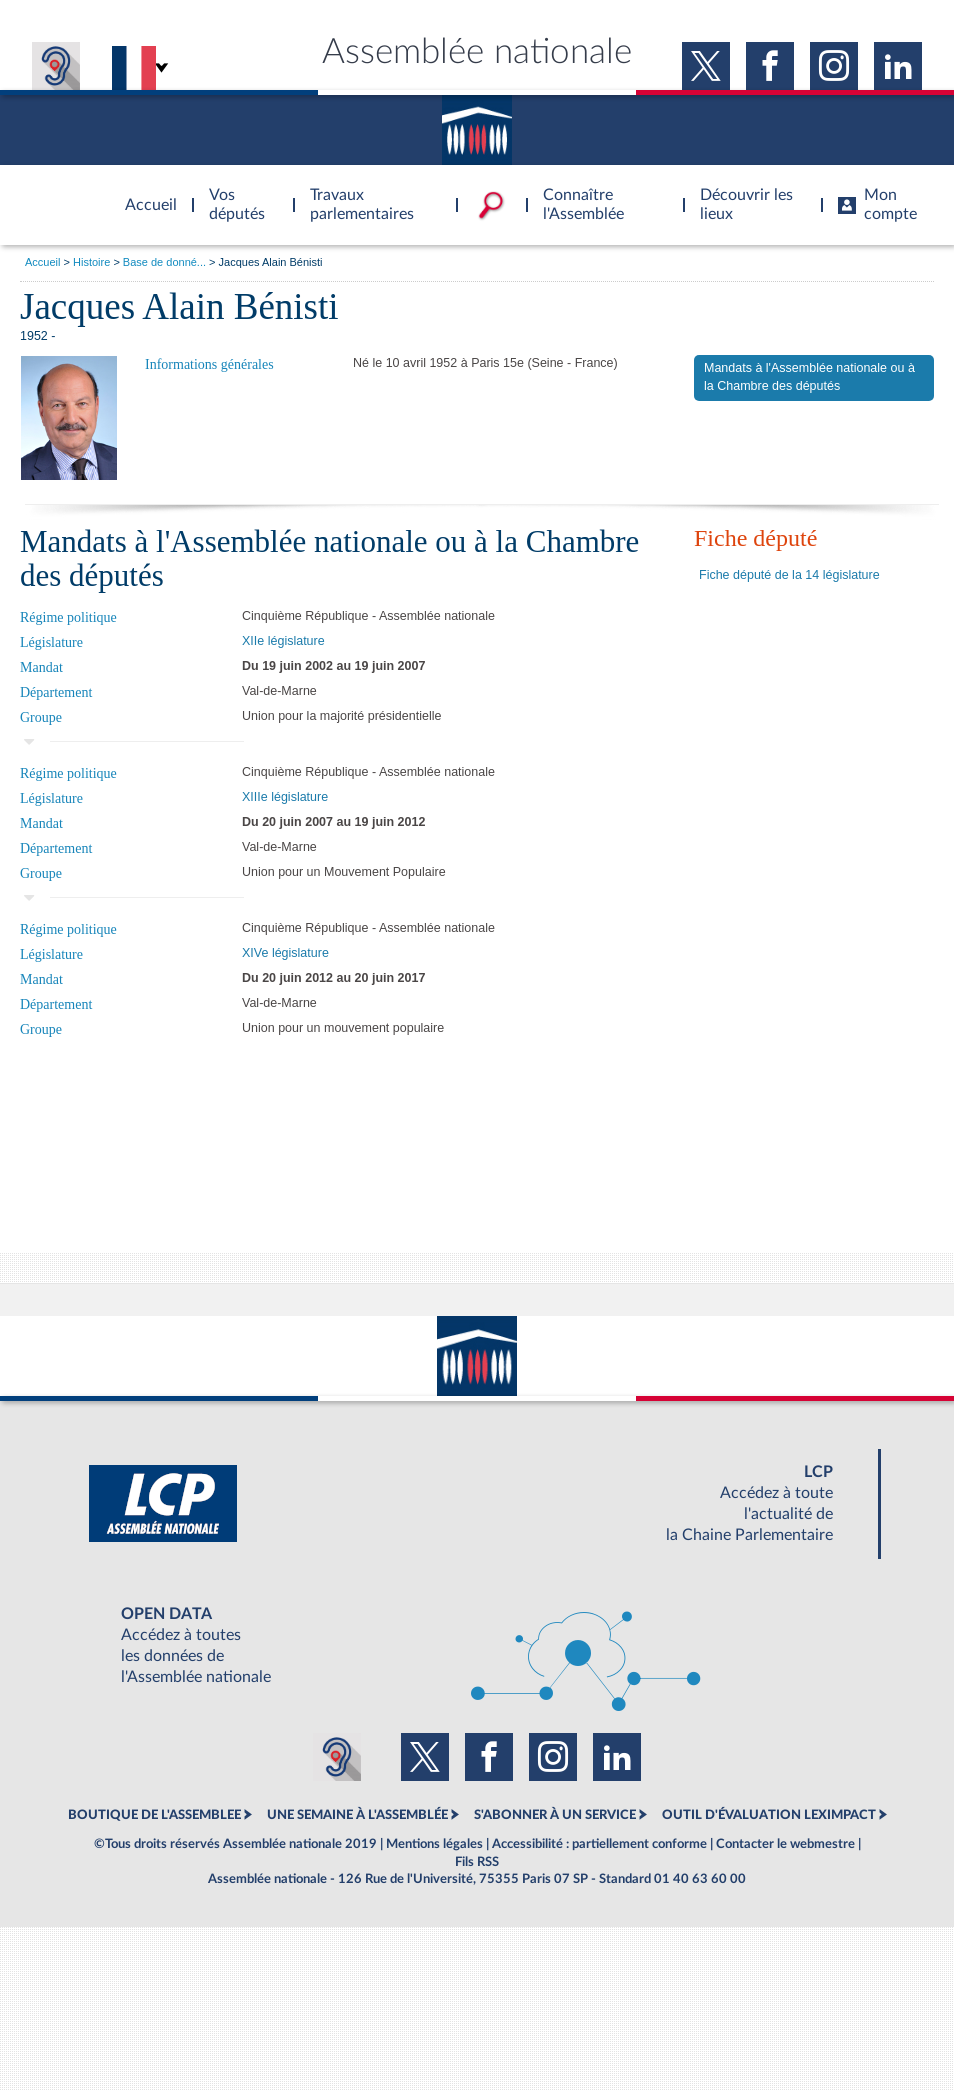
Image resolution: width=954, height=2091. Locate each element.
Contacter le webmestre (785, 1844)
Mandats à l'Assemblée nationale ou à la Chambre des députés (809, 377)
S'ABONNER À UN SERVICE (555, 1815)
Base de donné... (164, 262)
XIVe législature (285, 953)
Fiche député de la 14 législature (789, 575)
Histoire (91, 262)
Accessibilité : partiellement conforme (599, 1844)
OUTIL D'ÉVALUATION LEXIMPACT (769, 1815)
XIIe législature (283, 641)
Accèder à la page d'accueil (144, 193)
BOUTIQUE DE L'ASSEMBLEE (154, 1815)
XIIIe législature (285, 797)
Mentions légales (434, 1844)
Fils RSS (477, 1862)
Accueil (42, 262)
